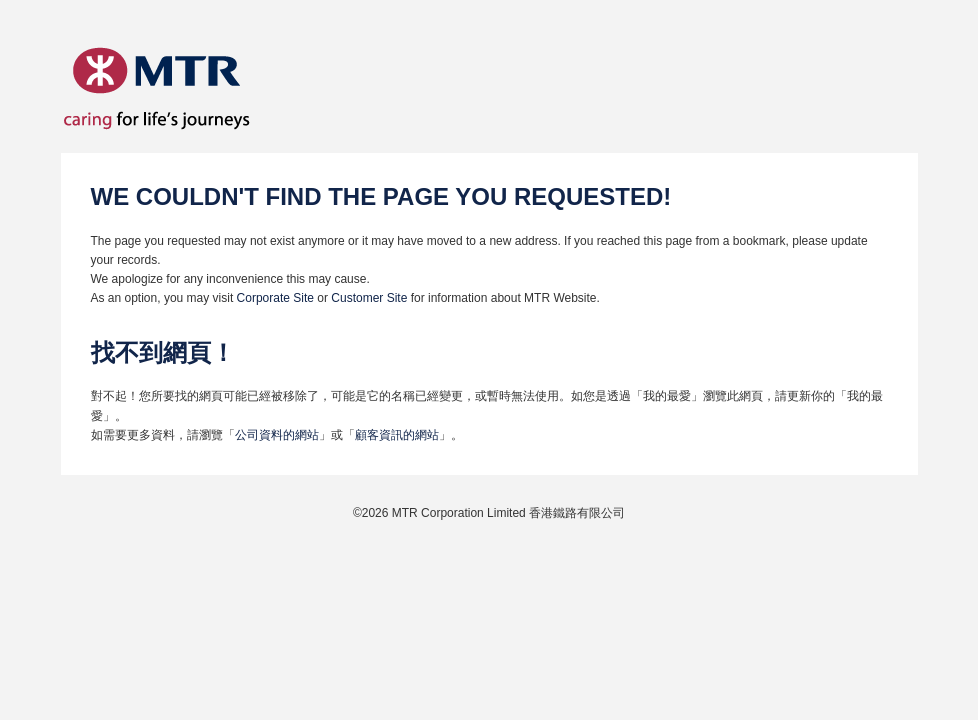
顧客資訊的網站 (397, 435)
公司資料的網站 (277, 435)
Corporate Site (277, 298)
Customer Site (369, 298)
